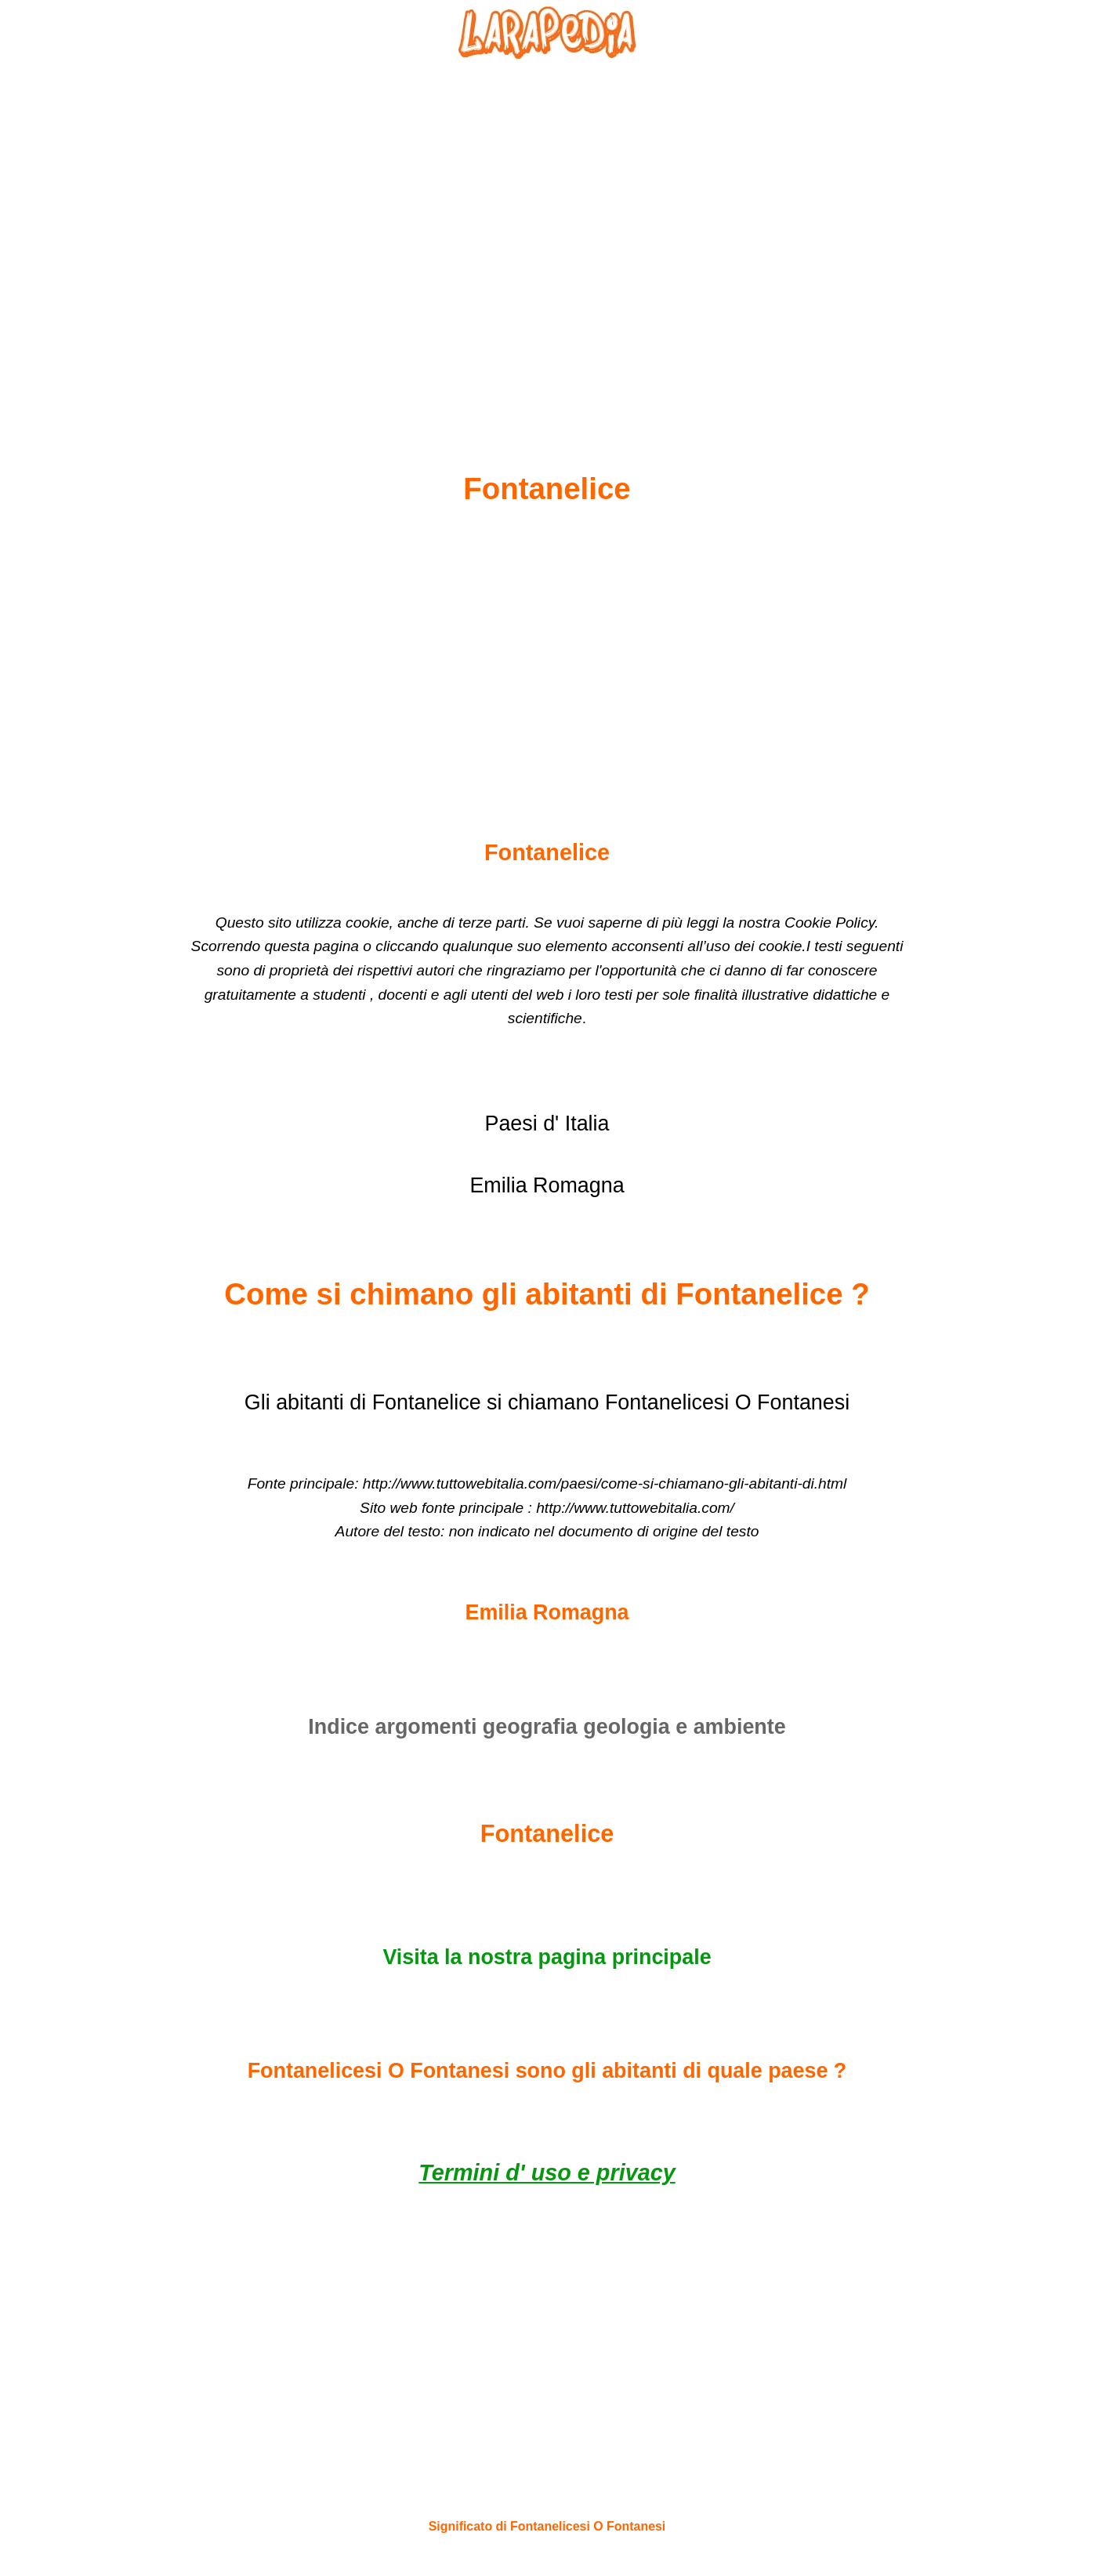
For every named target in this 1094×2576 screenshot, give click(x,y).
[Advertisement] (547, 228)
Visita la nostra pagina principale (546, 1957)
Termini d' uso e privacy (546, 2172)
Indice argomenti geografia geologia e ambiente (546, 1726)
